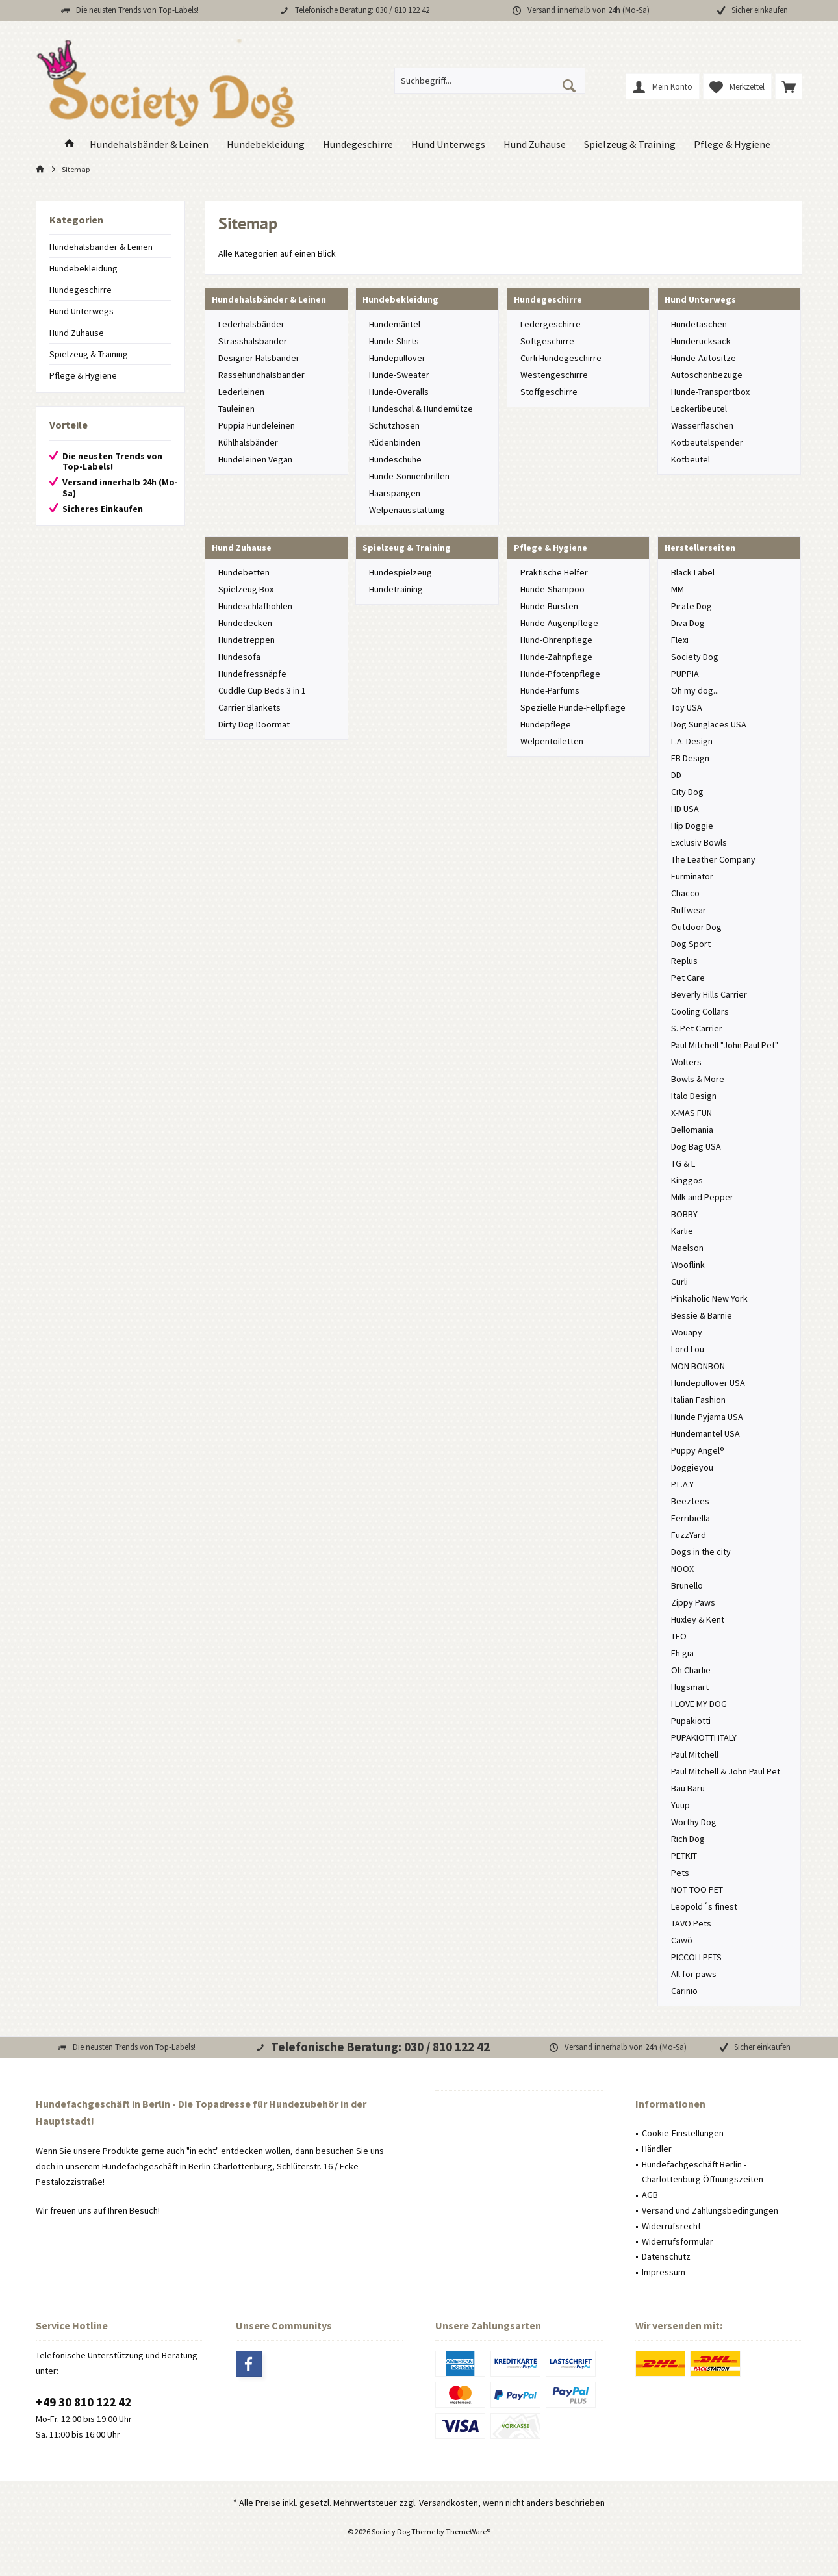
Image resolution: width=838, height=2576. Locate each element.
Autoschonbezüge (707, 375)
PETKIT (684, 1856)
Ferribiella (690, 1518)
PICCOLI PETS (696, 1957)
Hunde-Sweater (399, 375)
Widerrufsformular (677, 2241)
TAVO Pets (691, 1923)
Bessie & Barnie (701, 1315)
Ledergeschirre (550, 324)
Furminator (692, 876)
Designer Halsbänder (258, 358)
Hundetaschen (699, 324)
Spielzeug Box (245, 589)
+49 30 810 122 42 (83, 2402)
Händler (657, 2148)
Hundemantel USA (705, 1433)
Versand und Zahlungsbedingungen (710, 2210)
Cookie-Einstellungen (683, 2133)
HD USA (685, 808)
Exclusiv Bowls (699, 842)
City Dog (687, 792)
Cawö (681, 1940)
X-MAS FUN (691, 1112)
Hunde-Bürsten (549, 606)
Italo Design (694, 1096)
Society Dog (694, 657)
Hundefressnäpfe (252, 673)
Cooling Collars (700, 1011)
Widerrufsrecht (671, 2226)
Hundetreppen (246, 640)
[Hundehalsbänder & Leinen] (149, 144)
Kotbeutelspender (707, 442)
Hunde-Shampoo (552, 589)
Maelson (687, 1248)
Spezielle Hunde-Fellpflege (573, 707)
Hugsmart (690, 1687)
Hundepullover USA (708, 1383)
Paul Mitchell (694, 1754)
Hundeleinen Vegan (255, 459)
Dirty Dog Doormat (254, 724)
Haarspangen (394, 493)
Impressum (663, 2272)
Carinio (684, 1991)
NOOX (682, 1568)
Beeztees (690, 1501)
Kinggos (687, 1180)
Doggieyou (692, 1467)
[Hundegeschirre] (358, 144)
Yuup (680, 1805)
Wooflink (688, 1264)
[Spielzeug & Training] (630, 144)
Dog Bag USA (696, 1146)
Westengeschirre (554, 375)
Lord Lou (687, 1349)
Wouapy (686, 1332)
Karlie (682, 1231)
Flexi (680, 640)
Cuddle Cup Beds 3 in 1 (262, 690)
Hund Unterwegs (81, 311)
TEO (679, 1636)
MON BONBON (698, 1366)
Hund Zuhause (76, 332)
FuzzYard (688, 1535)
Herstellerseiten (700, 547)
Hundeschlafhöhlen (255, 606)
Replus (684, 960)
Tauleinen (236, 408)
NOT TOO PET (697, 1889)
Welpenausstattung (407, 510)
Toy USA (686, 707)
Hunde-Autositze (703, 358)
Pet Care (688, 977)
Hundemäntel (394, 324)
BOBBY (684, 1214)
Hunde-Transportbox (710, 392)
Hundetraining (396, 589)
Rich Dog (688, 1839)
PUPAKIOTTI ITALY (704, 1737)
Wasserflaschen (702, 425)
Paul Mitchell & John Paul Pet (725, 1771)
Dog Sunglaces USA (708, 724)
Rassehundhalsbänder (261, 375)
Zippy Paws (693, 1602)
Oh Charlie (691, 1670)
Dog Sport (691, 944)
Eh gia (682, 1653)
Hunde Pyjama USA (707, 1416)
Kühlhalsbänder (248, 442)
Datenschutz (666, 2256)
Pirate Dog (691, 606)
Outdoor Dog (696, 927)
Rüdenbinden (394, 442)
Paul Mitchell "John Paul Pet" (724, 1045)
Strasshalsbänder (252, 341)
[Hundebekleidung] (266, 144)
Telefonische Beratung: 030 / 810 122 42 (362, 10)
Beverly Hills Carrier (709, 994)
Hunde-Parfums (549, 690)
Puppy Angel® (697, 1450)
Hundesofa (239, 657)
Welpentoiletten (551, 741)
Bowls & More (697, 1079)
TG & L (683, 1163)
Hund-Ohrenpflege (556, 640)
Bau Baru (688, 1788)
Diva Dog (688, 623)
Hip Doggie (692, 825)
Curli (679, 1281)
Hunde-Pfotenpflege (560, 673)
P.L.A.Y (682, 1484)
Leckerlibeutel (699, 408)
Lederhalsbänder (251, 324)
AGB (650, 2195)
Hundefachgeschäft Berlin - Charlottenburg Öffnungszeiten (702, 2172)
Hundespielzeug (400, 572)
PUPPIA (685, 673)
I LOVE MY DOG (699, 1704)
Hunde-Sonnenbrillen (409, 476)
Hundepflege (545, 724)
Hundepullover (397, 358)
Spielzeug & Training (88, 354)
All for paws (694, 1974)
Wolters (686, 1062)
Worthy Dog (694, 1822)
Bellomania (692, 1129)
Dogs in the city (701, 1552)
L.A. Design (692, 741)
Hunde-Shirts (394, 341)
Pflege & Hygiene (83, 375)
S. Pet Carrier (696, 1028)
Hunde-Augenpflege (559, 623)
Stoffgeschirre (549, 392)
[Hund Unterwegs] (448, 144)
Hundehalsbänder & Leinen (101, 247)
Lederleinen (241, 392)
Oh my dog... (695, 690)
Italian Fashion (698, 1400)
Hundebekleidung (83, 268)
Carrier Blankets (249, 707)
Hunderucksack (701, 341)
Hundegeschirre (80, 290)
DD (676, 775)
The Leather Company (713, 859)
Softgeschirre (547, 341)
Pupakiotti (691, 1720)
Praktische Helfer (554, 572)
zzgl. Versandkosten (438, 2502)
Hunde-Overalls (399, 392)
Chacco (685, 893)
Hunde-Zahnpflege (556, 657)
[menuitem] (788, 86)
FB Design (690, 758)
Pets (680, 1872)
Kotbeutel (690, 459)
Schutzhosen (394, 425)
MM (677, 589)
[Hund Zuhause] (534, 144)
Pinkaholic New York (709, 1298)
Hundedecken (245, 623)
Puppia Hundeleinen (256, 425)
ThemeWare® (468, 2531)
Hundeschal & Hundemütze (421, 408)
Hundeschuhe (395, 459)
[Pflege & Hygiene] (732, 144)
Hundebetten (244, 572)
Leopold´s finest (704, 1906)
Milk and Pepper (702, 1197)
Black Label (693, 572)
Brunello (687, 1585)
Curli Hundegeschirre (561, 358)
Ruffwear (688, 910)
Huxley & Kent (697, 1619)
